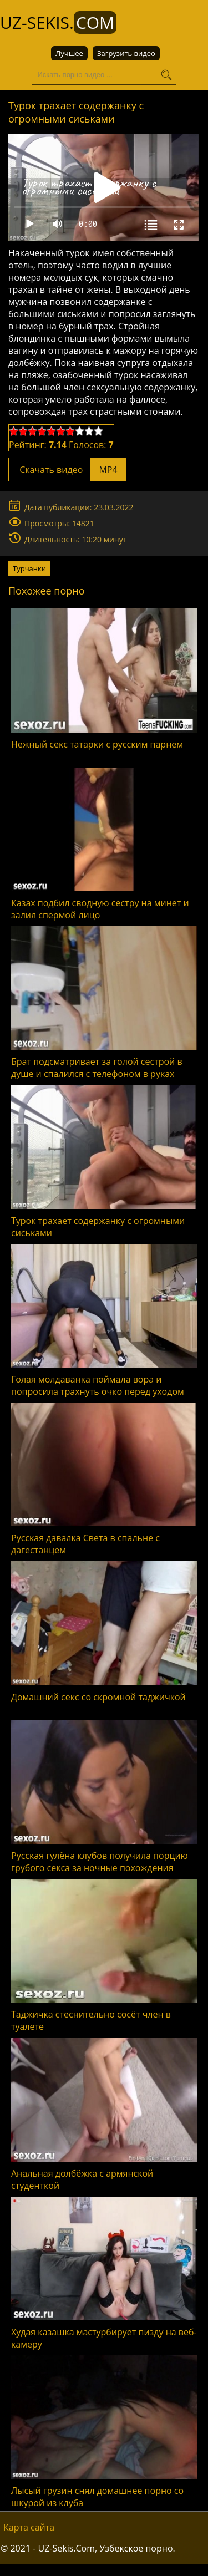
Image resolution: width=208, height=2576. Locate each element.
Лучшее (69, 53)
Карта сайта (28, 2527)
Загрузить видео (126, 53)
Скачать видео (67, 470)
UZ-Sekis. (58, 22)
